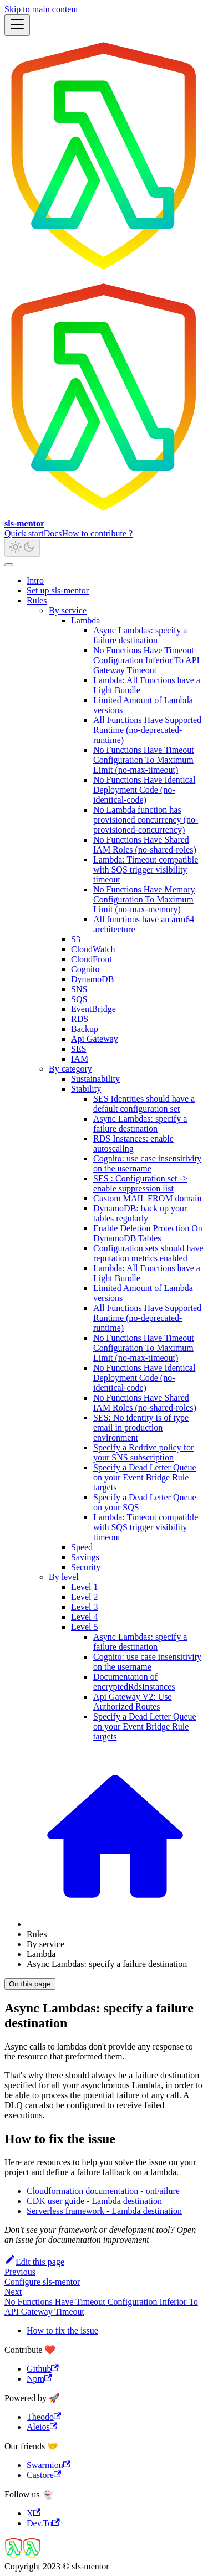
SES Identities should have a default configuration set (144, 1103)
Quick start (24, 533)
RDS (79, 1019)
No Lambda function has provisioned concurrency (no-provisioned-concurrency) (145, 819)
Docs (53, 533)
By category (70, 1068)
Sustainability (95, 1078)
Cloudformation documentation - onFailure (103, 2191)
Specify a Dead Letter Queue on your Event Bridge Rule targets (144, 1477)
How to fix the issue (62, 2330)
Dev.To (43, 2523)
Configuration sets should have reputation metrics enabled (148, 1253)
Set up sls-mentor (58, 590)
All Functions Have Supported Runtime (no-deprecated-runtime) (147, 730)
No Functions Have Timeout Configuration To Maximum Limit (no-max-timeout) (143, 760)
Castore (44, 2475)
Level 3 (84, 1607)
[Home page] (115, 1924)
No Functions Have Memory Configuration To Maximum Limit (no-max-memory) (144, 899)
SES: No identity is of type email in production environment (141, 1427)
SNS (79, 989)
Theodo (44, 2417)
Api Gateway (94, 1039)
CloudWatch (93, 949)
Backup (84, 1029)
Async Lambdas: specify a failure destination (140, 635)
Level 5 (84, 1627)
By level (64, 1577)
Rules (37, 600)
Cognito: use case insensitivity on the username (147, 1163)
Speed (82, 1547)
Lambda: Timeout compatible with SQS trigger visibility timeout (145, 869)
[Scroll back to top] (8, 564)
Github (43, 2368)
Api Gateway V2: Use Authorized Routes (132, 1701)
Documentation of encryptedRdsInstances (134, 1681)
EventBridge (93, 1009)
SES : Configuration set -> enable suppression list (140, 1183)
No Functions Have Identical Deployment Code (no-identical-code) (144, 789)
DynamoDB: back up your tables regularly (140, 1213)
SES (79, 1049)
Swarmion (48, 2465)
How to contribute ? (97, 533)
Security (85, 1567)
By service (68, 610)
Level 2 (84, 1597)
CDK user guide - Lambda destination (94, 2201)
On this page (30, 1984)
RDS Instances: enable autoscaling (133, 1143)
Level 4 (84, 1617)
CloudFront (91, 959)
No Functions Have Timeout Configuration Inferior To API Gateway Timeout (146, 660)
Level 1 (84, 1587)
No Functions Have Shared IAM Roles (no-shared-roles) (144, 844)
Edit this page (34, 2262)
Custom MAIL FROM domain (147, 1198)
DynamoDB (92, 979)
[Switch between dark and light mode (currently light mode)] (22, 548)
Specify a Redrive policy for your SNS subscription (143, 1452)
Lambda (85, 620)
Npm (39, 2378)
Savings (85, 1557)
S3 (75, 939)
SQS (79, 999)
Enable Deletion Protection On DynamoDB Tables (147, 1233)
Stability (86, 1088)
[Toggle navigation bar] (17, 25)
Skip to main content (41, 9)
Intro (35, 580)
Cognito (85, 969)
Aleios (42, 2427)
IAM (79, 1059)
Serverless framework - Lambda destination (104, 2211)
